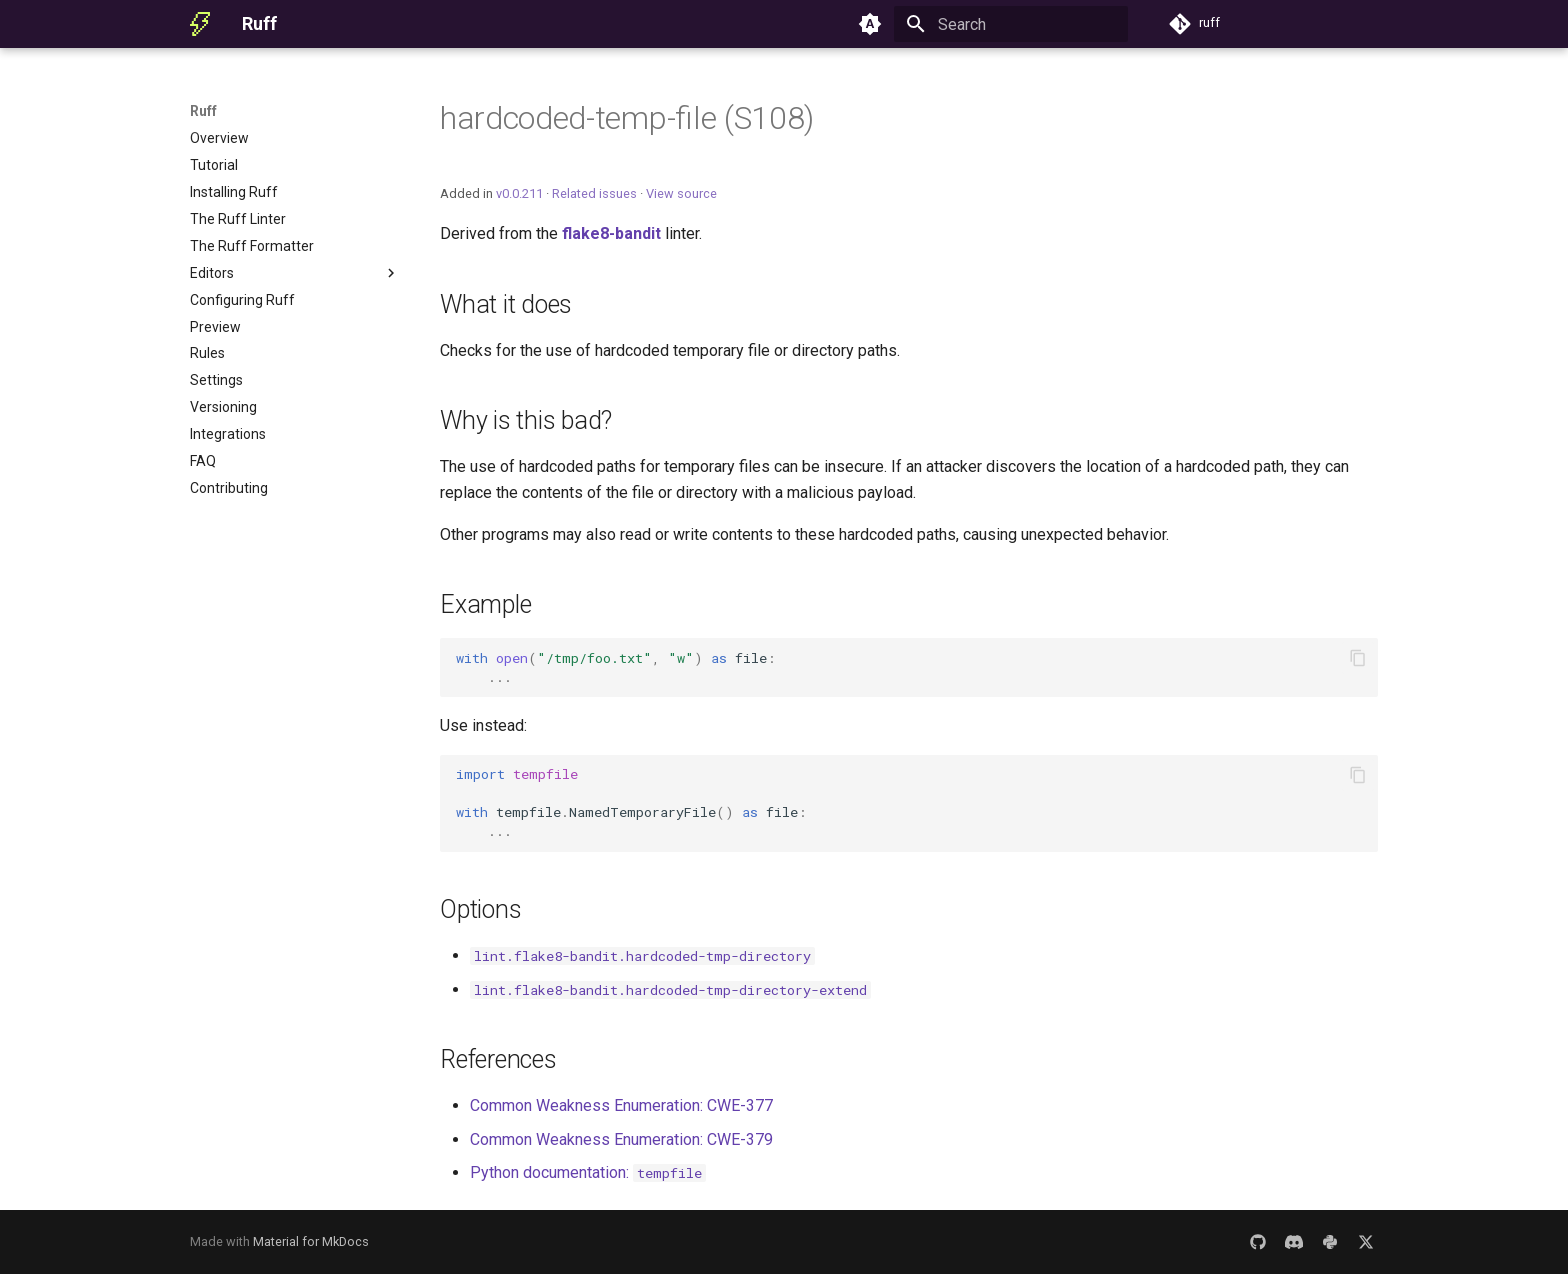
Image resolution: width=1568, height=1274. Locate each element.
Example (485, 604)
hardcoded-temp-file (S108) (627, 118)
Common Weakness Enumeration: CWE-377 (621, 1105)
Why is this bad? (526, 420)
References (498, 1059)
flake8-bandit (611, 233)
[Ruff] (200, 24)
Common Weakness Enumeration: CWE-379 (621, 1139)
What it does (506, 304)
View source (681, 193)
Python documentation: (588, 1172)
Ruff (203, 111)
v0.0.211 (519, 193)
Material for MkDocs (311, 1241)
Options (480, 909)
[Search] (1011, 24)
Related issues (594, 193)
